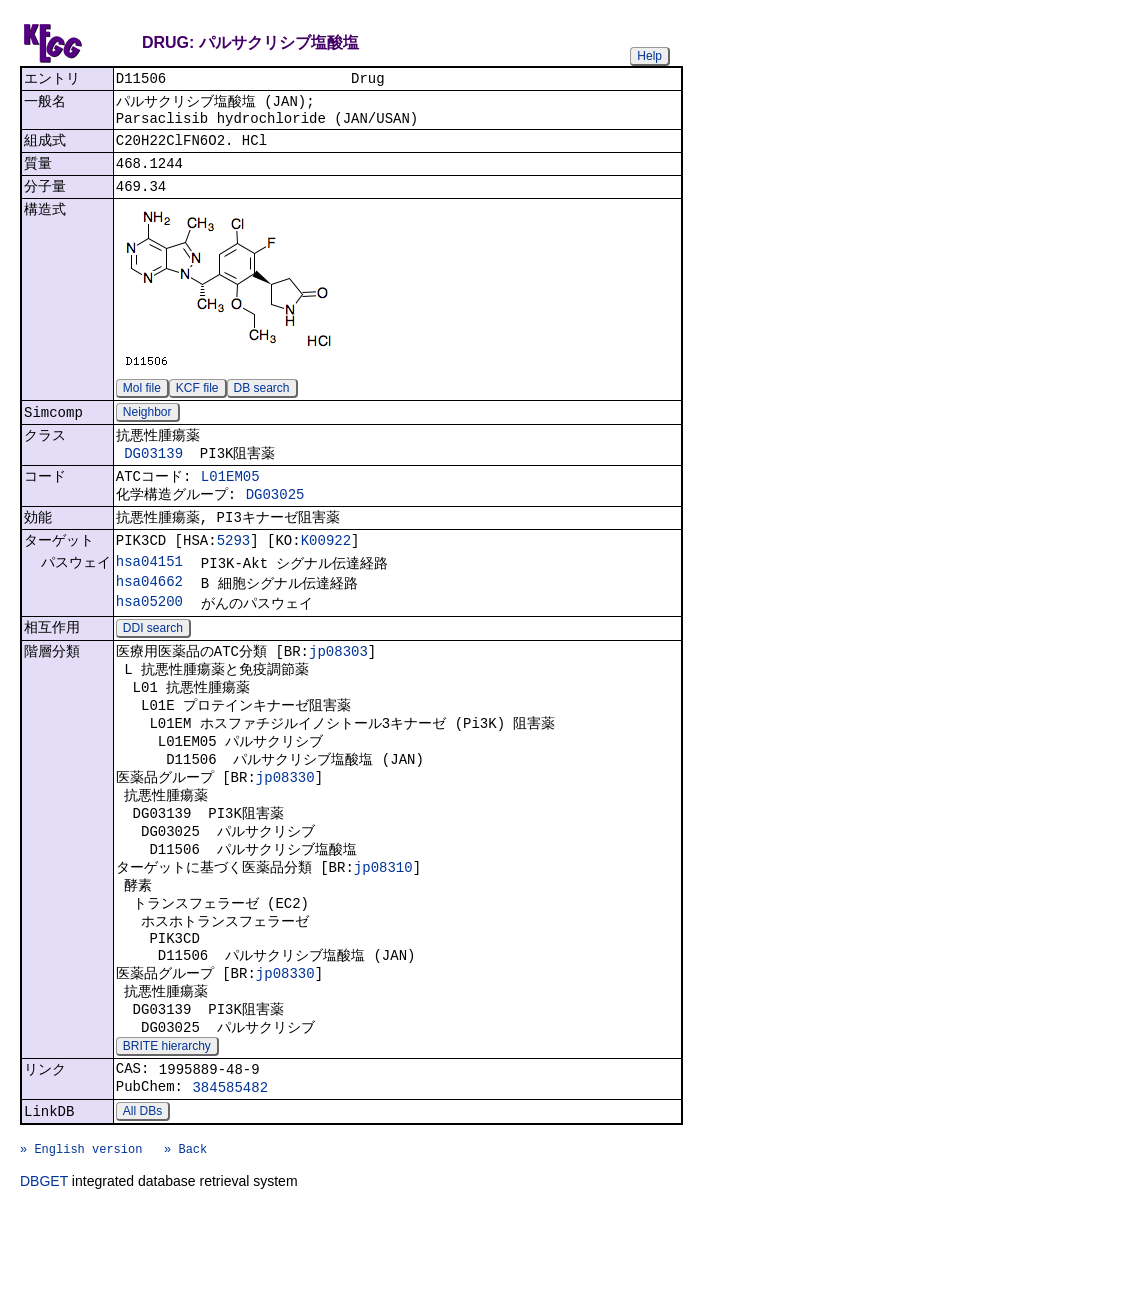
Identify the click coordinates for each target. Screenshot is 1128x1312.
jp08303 (338, 691)
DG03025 (275, 520)
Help (649, 56)
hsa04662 (149, 616)
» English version (81, 1248)
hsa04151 (149, 594)
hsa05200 (149, 638)
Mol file (142, 403)
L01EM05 (230, 499)
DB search (262, 403)
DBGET (44, 1284)
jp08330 (285, 831)
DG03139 (153, 473)
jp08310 (383, 931)
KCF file (197, 403)
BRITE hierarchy (167, 1132)
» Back (185, 1248)
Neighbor (147, 429)
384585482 (230, 1178)
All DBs (142, 1205)
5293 (234, 571)
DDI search (153, 667)
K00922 (326, 571)
